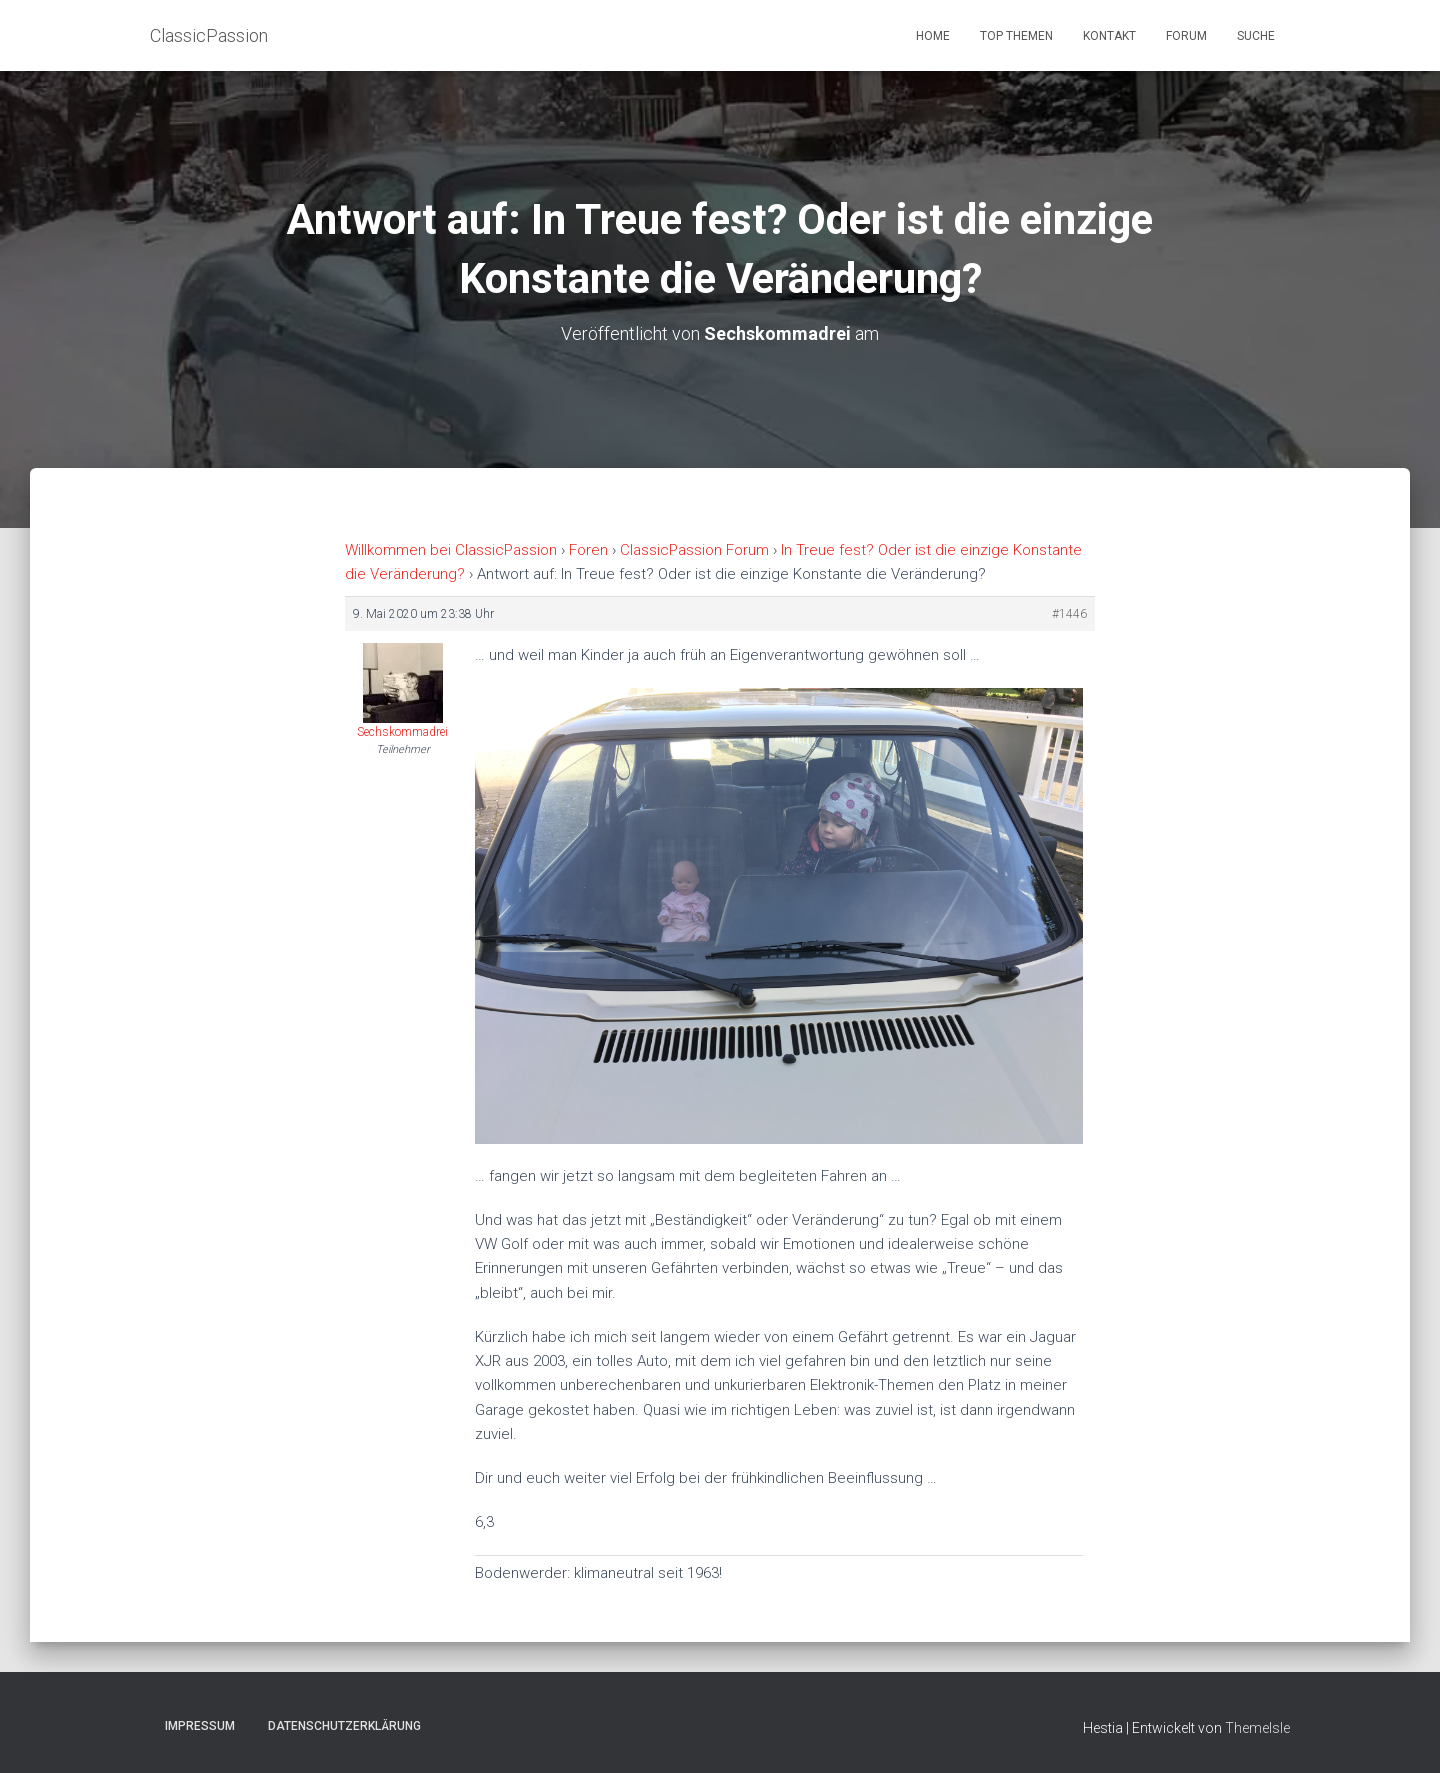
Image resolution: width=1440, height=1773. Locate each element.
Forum (1186, 36)
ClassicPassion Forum (694, 550)
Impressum (200, 1726)
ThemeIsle (1257, 1728)
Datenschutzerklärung (344, 1726)
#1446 (1069, 614)
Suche (1256, 36)
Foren (588, 550)
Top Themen (1016, 36)
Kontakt (1109, 36)
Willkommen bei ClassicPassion (451, 550)
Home (933, 36)
